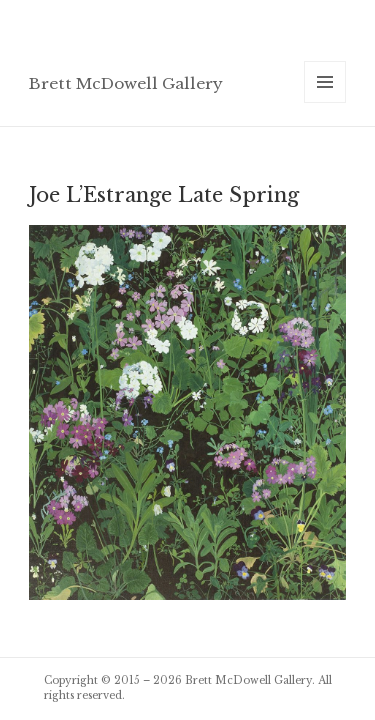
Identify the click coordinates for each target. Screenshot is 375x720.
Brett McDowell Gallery (126, 83)
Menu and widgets (325, 102)
